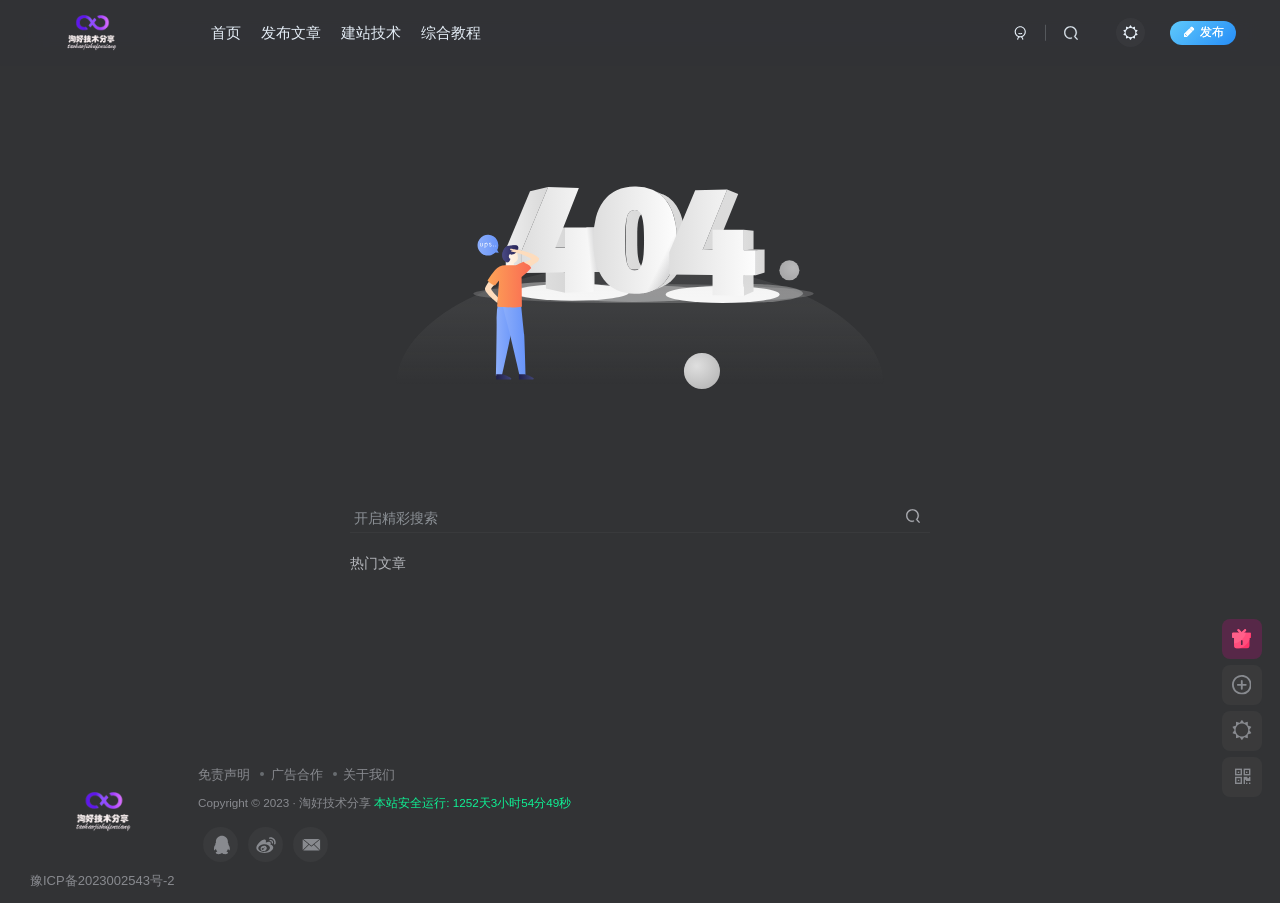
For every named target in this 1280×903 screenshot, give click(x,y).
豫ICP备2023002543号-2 (102, 880)
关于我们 (369, 774)
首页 (228, 33)
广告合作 (297, 774)
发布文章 (293, 33)
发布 (1201, 33)
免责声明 (224, 774)
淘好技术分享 (335, 802)
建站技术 (373, 33)
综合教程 (453, 33)
